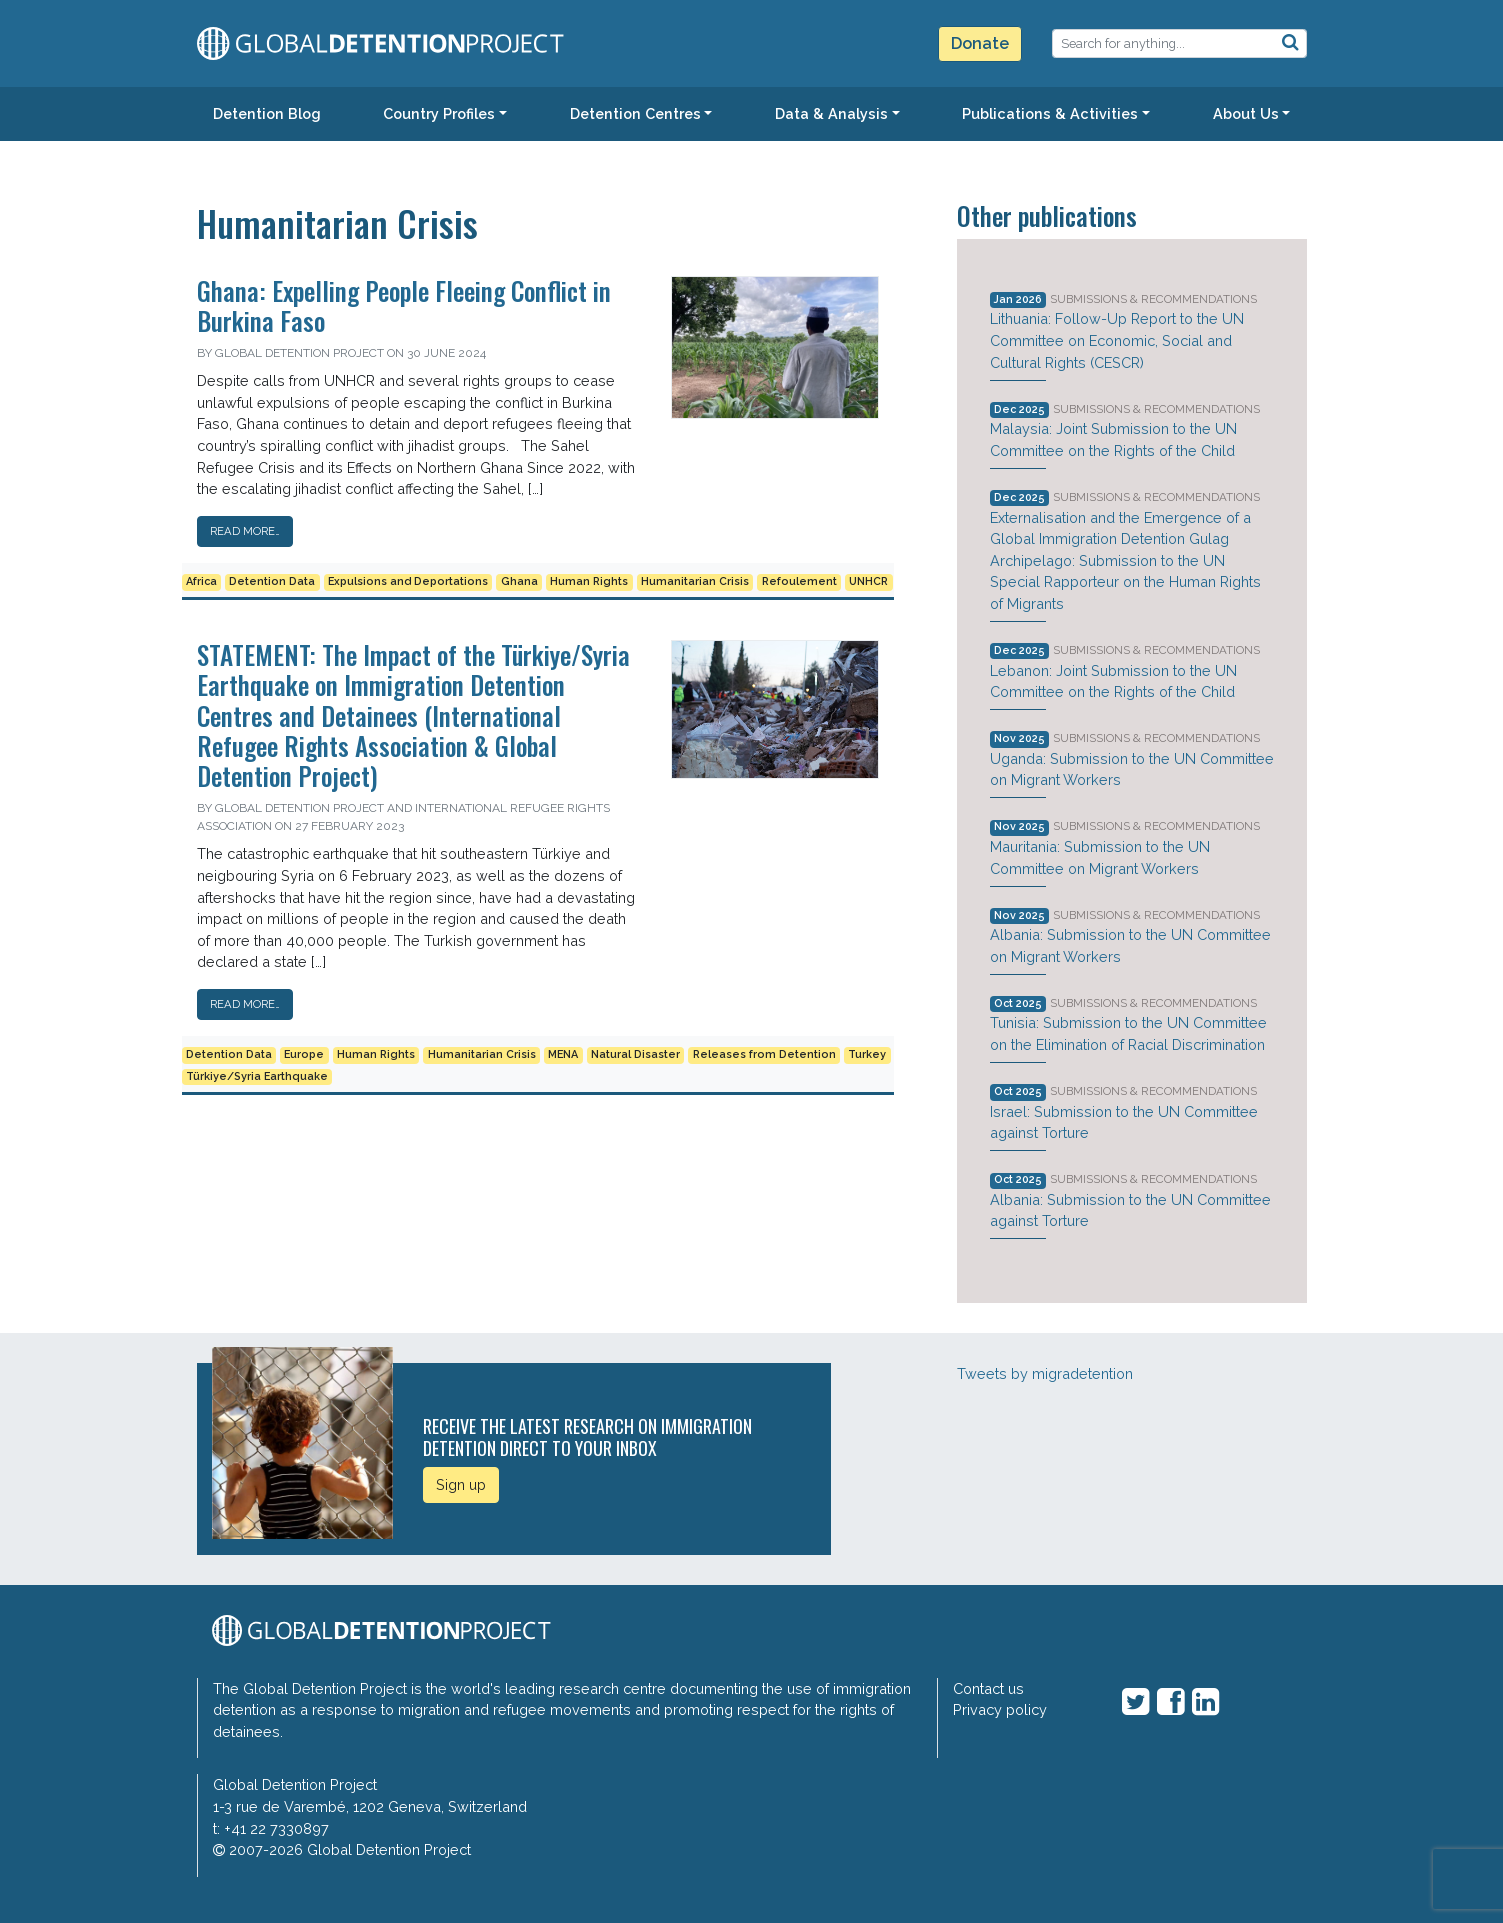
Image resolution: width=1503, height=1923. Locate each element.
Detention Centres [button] (635, 113)
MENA (563, 1054)
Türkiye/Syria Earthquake (257, 1076)
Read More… (245, 531)
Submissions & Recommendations (1153, 299)
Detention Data (272, 581)
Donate (980, 43)
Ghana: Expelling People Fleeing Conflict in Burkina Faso (404, 305)
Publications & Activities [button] (1050, 113)
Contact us (988, 1688)
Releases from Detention (764, 1054)
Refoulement (799, 581)
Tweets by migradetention (1045, 1373)
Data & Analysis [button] (831, 113)
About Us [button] (1246, 113)
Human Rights (589, 581)
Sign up (461, 1484)
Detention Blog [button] (267, 113)
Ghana (519, 581)
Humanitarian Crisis (695, 581)
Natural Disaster (635, 1054)
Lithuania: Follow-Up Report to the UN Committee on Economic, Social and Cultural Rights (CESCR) (1117, 340)
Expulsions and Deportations (408, 581)
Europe (304, 1054)
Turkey (867, 1054)
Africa (201, 581)
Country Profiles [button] (439, 113)
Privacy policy (1000, 1709)
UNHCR (868, 581)
